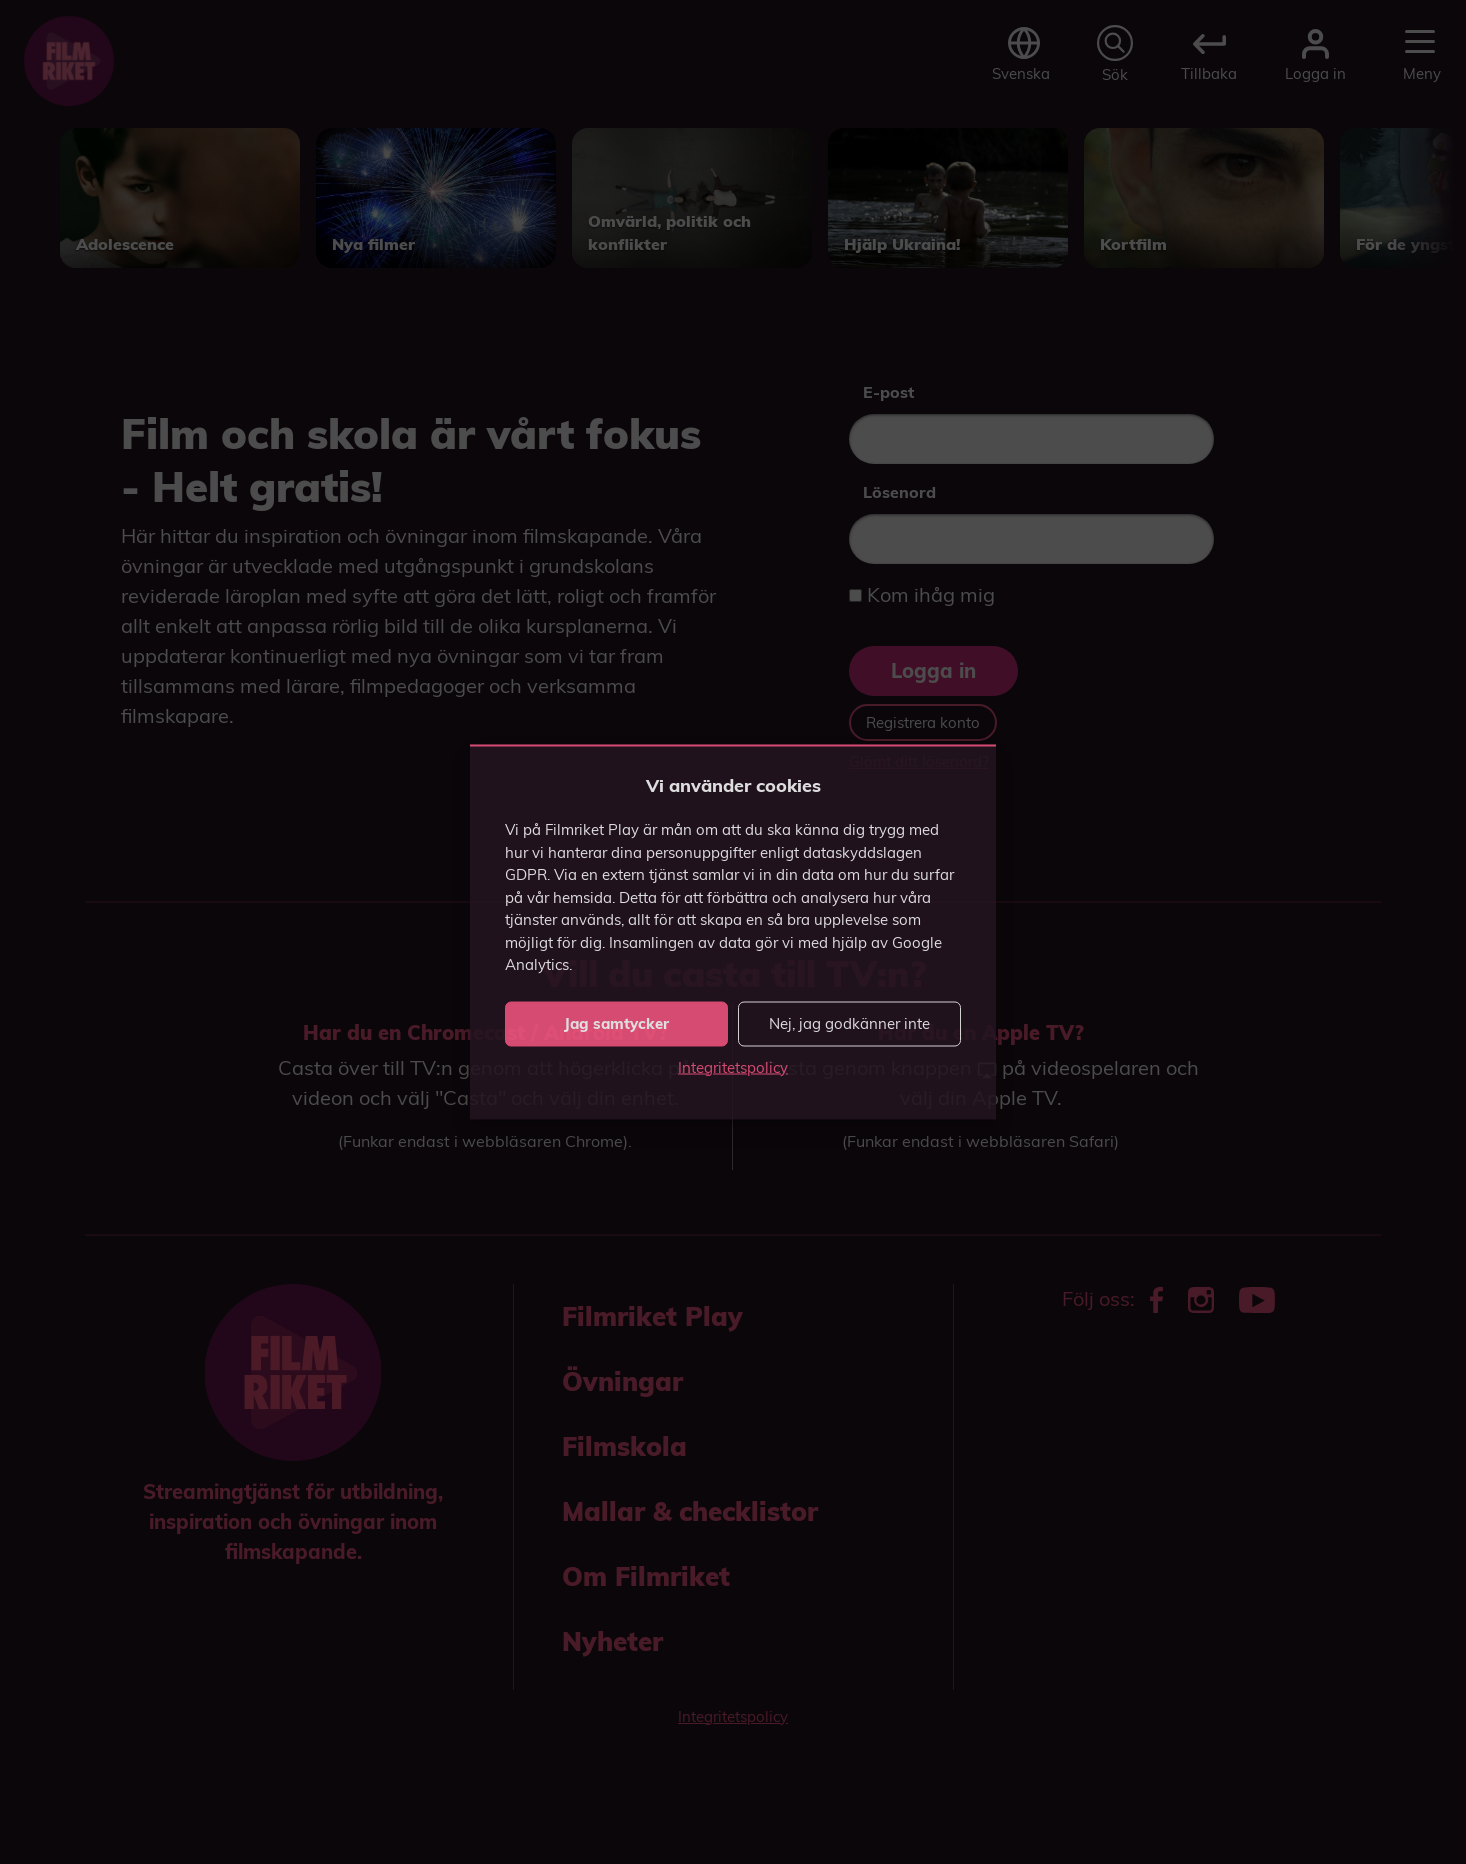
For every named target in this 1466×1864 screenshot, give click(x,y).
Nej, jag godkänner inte (849, 1023)
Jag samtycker (616, 1023)
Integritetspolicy (733, 1066)
